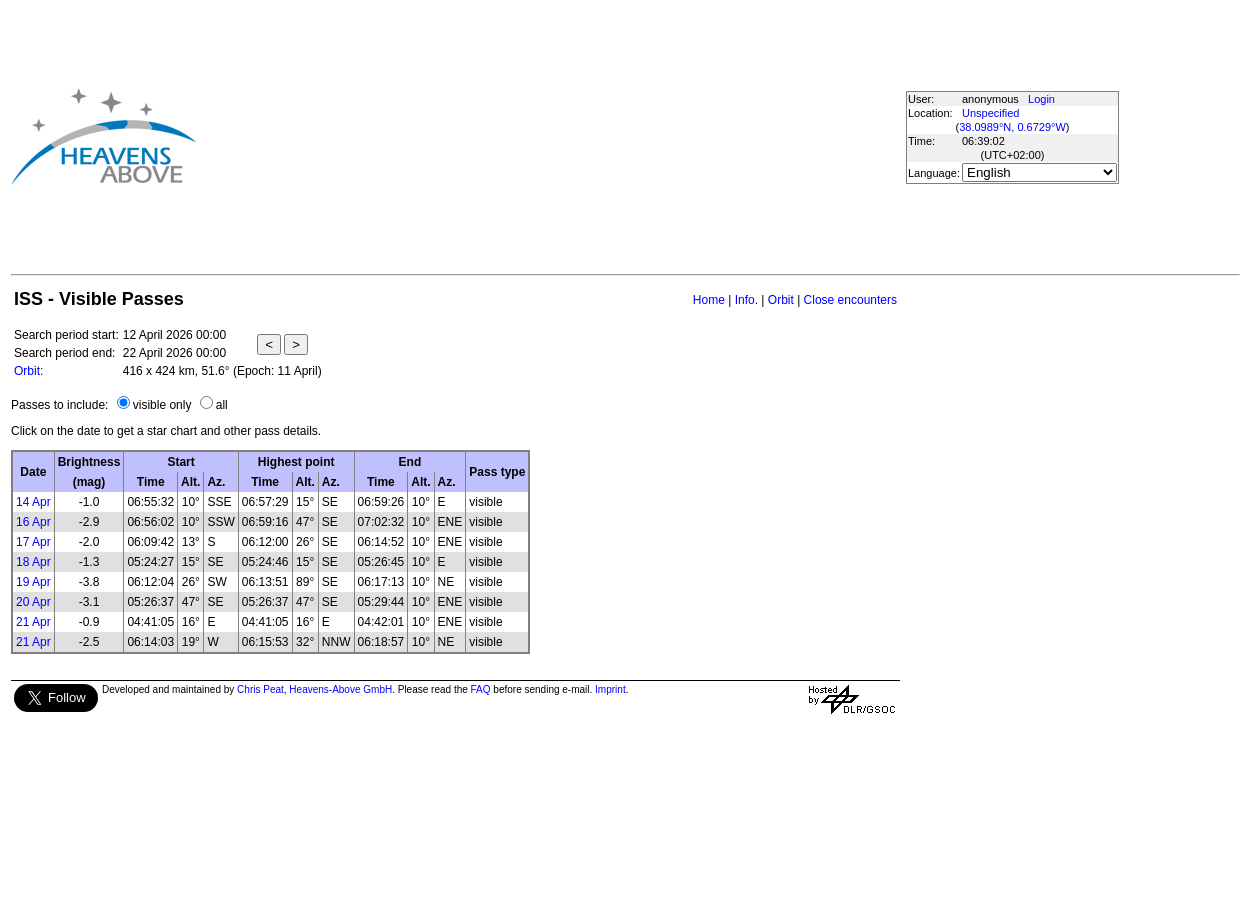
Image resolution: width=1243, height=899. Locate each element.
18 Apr (33, 562)
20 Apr (33, 602)
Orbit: (28, 371)
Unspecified (990, 113)
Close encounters (850, 300)
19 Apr (33, 582)
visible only (162, 405)
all (222, 405)
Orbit (781, 300)
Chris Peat (260, 689)
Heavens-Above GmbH (340, 689)
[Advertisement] (506, 136)
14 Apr (33, 502)
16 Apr (33, 522)
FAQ (481, 689)
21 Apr (33, 622)
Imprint (610, 689)
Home (709, 300)
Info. (746, 300)
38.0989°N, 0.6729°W (1012, 127)
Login (1041, 99)
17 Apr (33, 542)
